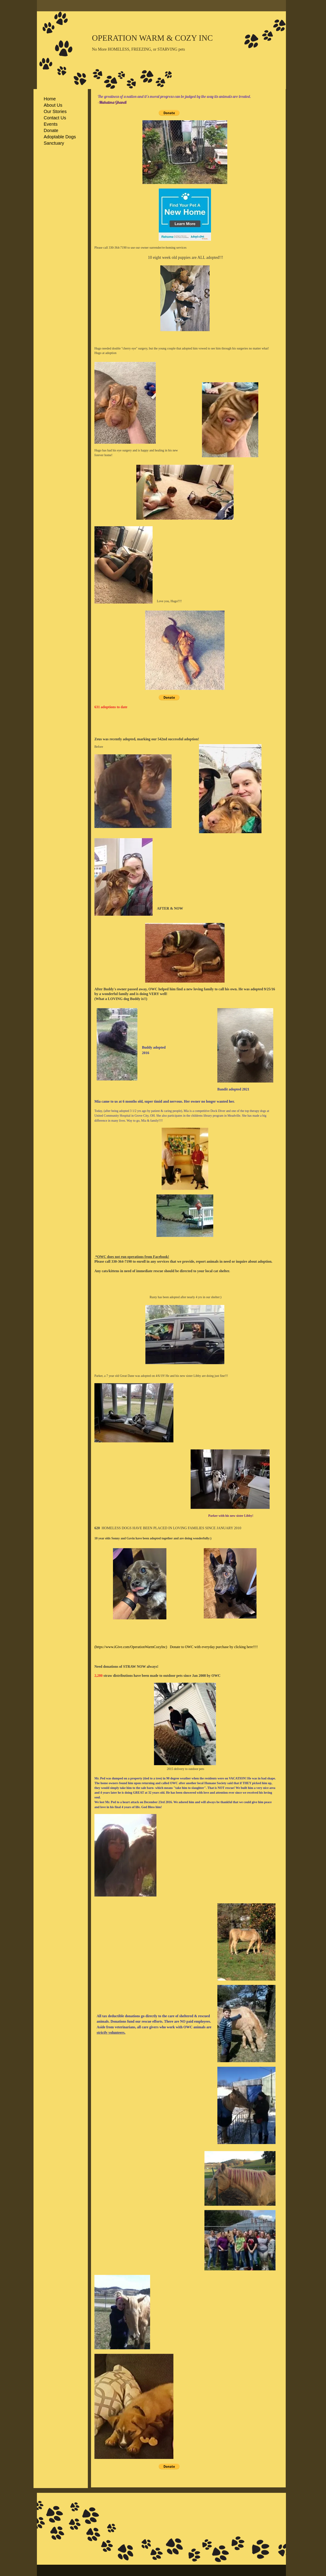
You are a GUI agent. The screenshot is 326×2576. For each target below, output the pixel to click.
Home (50, 98)
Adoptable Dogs (60, 136)
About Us (53, 105)
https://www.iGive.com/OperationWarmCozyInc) (132, 1647)
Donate (51, 130)
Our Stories (55, 111)
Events (51, 124)
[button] (169, 113)
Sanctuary (54, 143)
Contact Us (55, 117)
